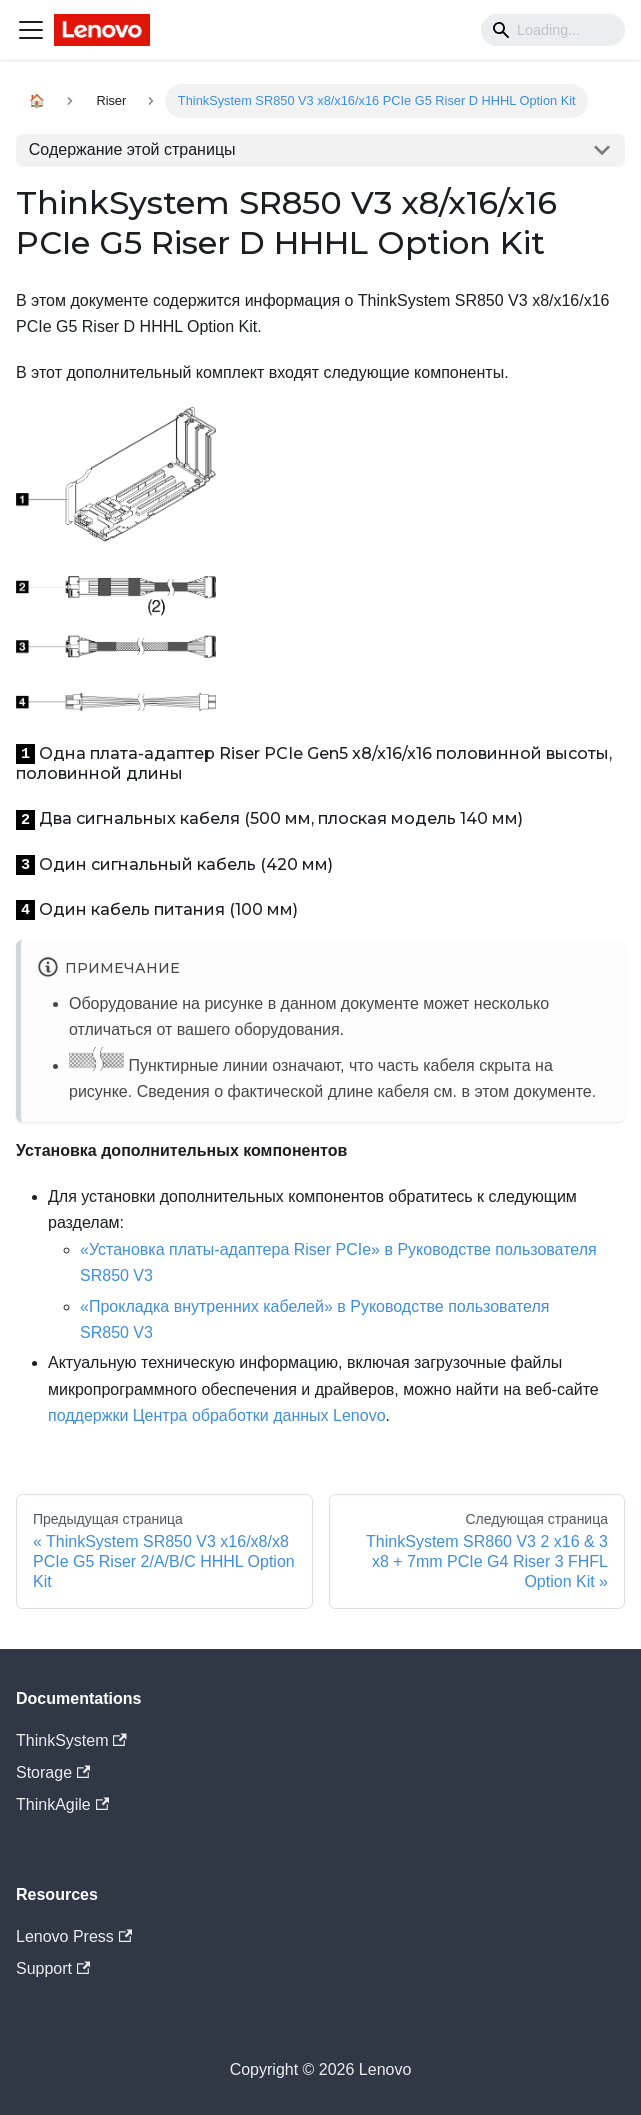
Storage (53, 1772)
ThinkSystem (71, 1740)
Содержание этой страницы (132, 149)
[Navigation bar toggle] (31, 30)
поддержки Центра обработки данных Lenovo (217, 1415)
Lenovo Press (74, 1936)
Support (53, 1968)
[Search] (553, 30)
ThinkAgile (62, 1804)
